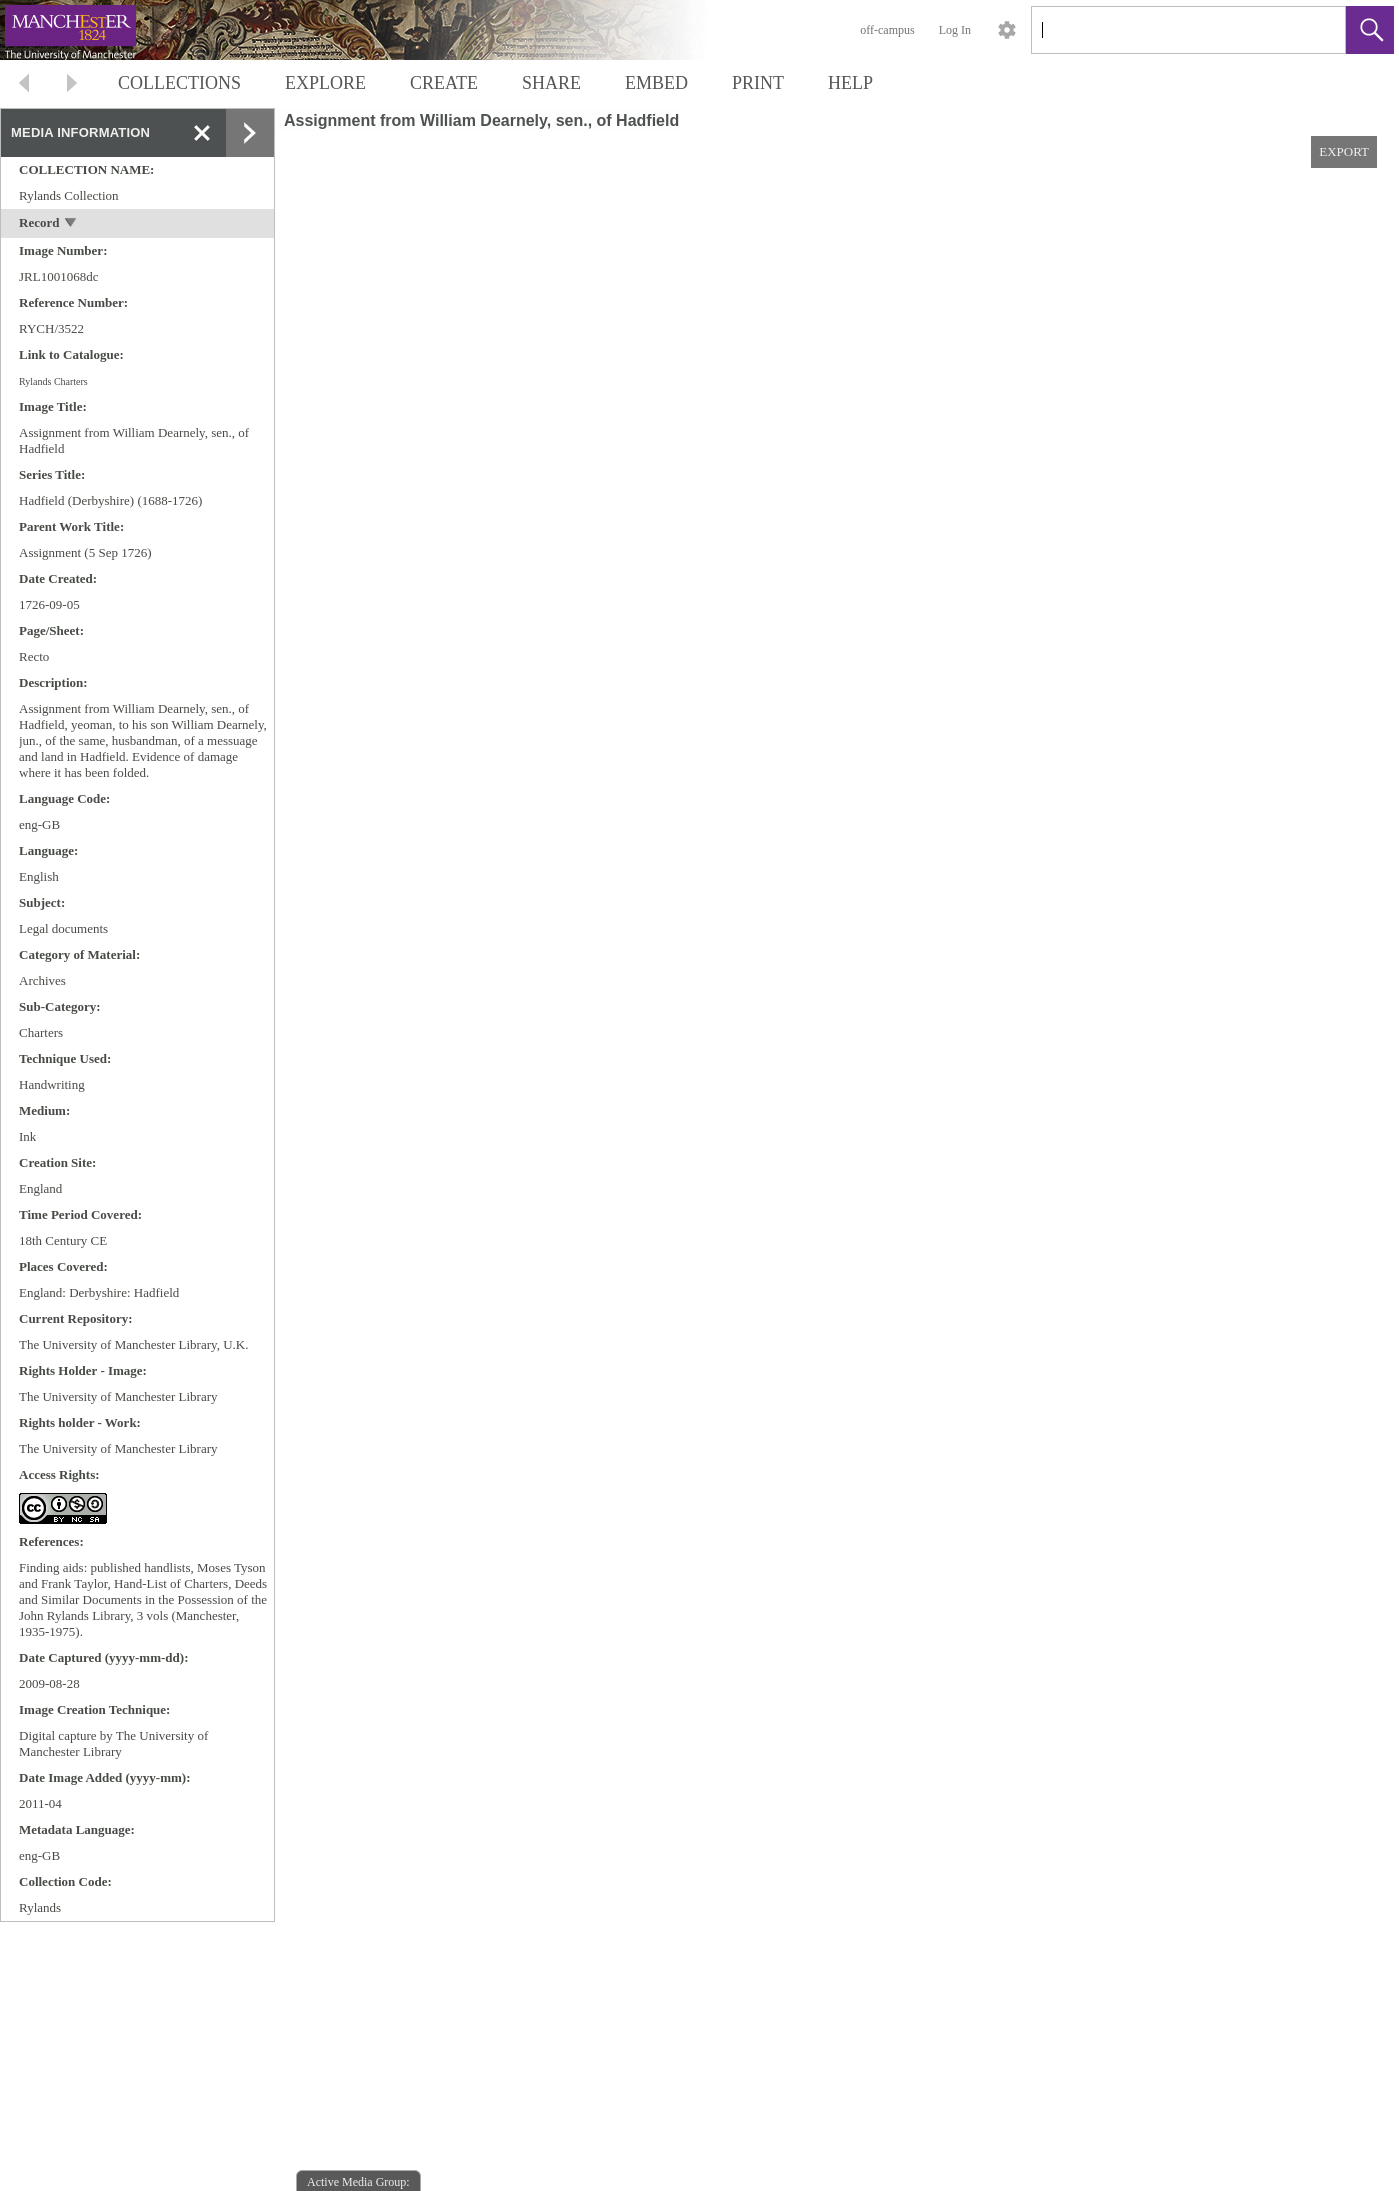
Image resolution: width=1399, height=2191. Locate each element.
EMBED (656, 83)
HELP (850, 83)
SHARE (551, 83)
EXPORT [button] (1344, 151)
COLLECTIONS (179, 83)
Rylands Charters (53, 381)
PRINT (758, 83)
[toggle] (71, 224)
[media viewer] (837, 1187)
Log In (955, 30)
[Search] (1165, 30)
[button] (1370, 30)
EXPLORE (325, 83)
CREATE (444, 83)
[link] (1314, 29)
